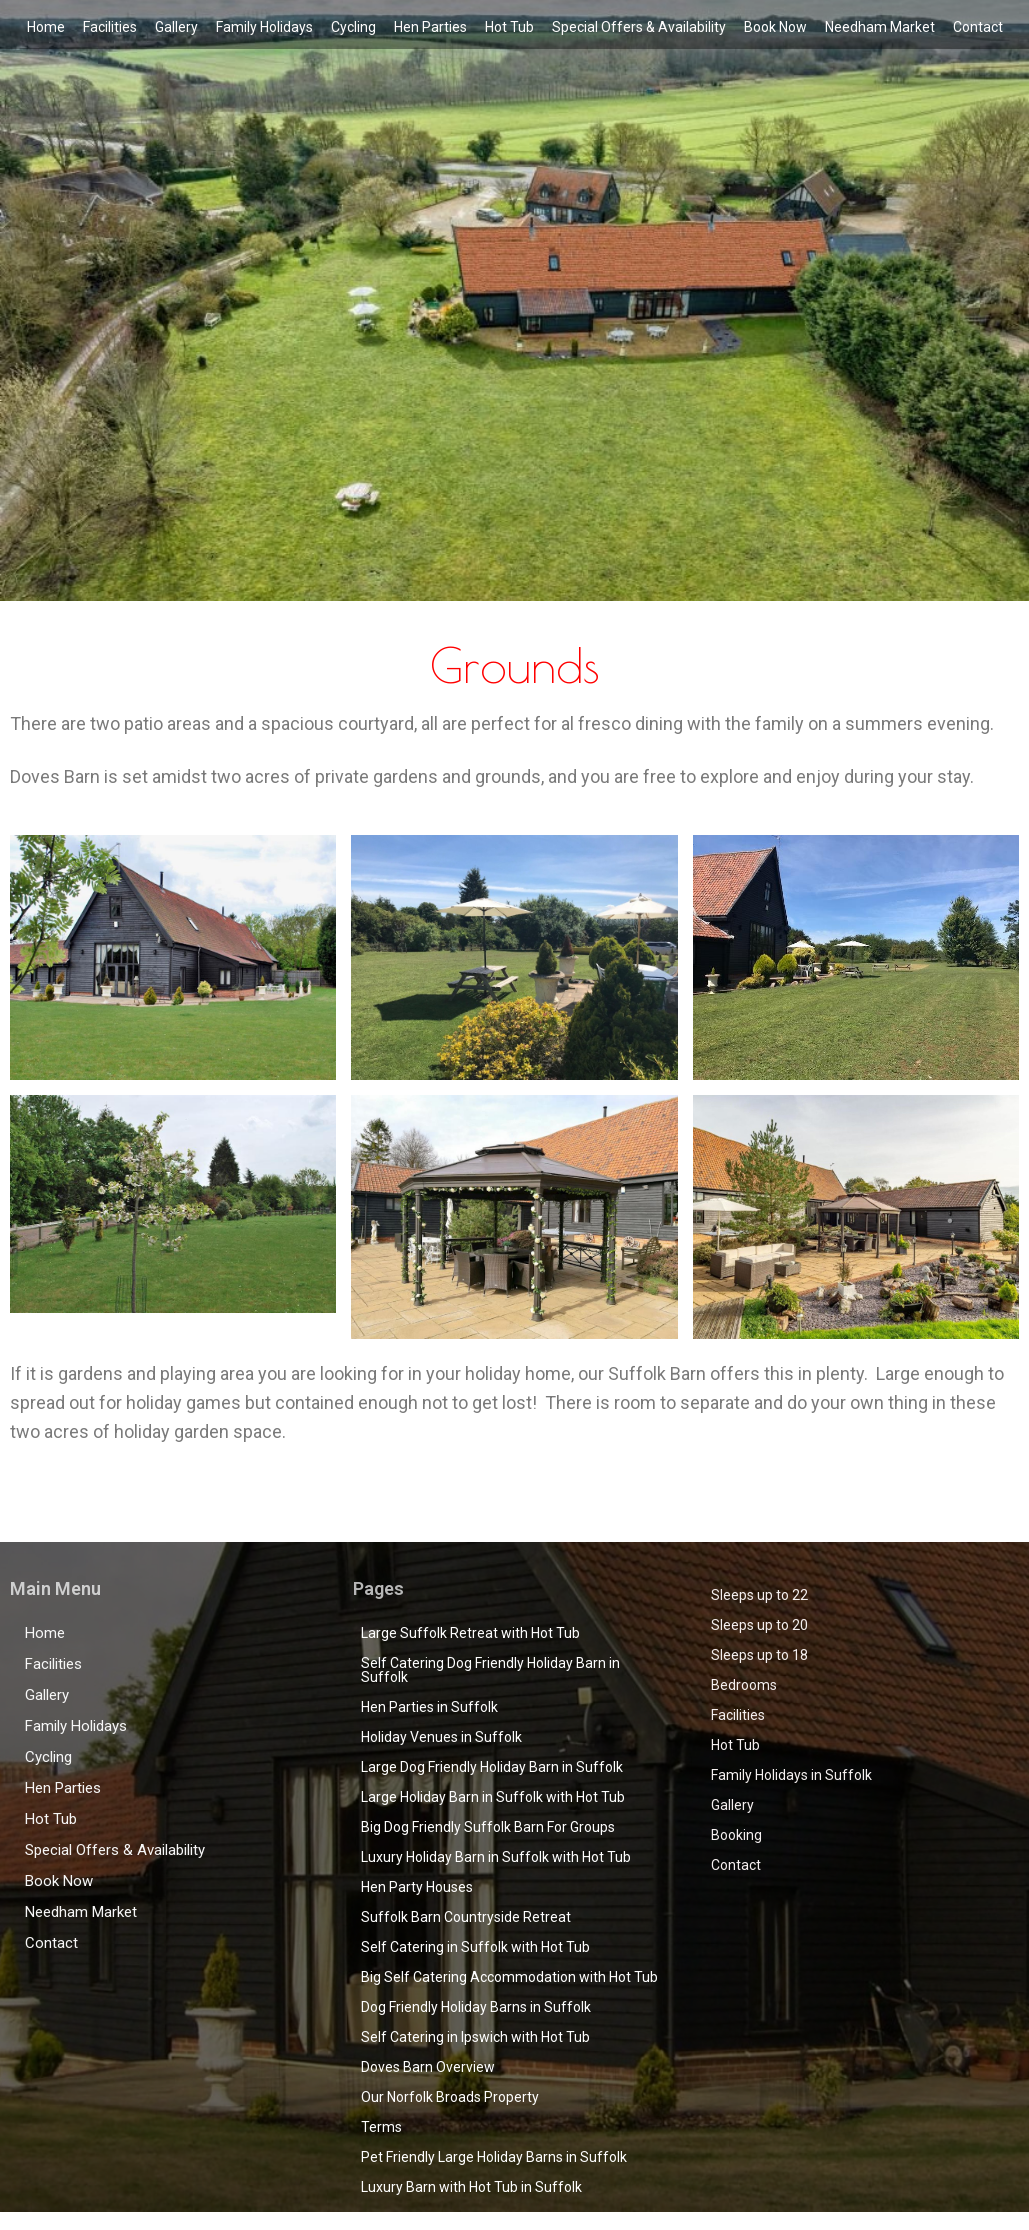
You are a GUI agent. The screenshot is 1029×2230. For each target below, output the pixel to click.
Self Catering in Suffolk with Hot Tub (475, 1947)
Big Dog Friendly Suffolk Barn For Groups (488, 1827)
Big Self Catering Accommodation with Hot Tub (509, 1977)
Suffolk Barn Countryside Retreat (466, 1917)
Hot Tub (509, 27)
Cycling (353, 27)
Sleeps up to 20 (759, 1625)
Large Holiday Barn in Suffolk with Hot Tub (493, 1797)
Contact (978, 27)
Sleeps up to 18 (759, 1655)
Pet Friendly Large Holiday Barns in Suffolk (494, 2157)
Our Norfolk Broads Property (450, 2097)
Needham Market (880, 27)
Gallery (176, 27)
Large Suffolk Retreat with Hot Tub (470, 1633)
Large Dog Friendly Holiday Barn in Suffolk (492, 1767)
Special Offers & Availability (639, 27)
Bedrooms (744, 1685)
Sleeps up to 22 (759, 1595)
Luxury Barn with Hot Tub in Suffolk (471, 2187)
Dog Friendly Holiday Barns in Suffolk (476, 2007)
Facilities (110, 27)
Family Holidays (264, 27)
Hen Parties (430, 27)
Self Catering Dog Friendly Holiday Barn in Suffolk (490, 1670)
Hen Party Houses (417, 1887)
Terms (381, 2127)
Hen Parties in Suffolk (429, 1707)
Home (46, 27)
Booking (736, 1835)
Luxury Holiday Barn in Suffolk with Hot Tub (496, 1857)
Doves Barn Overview (428, 2067)
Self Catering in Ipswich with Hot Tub (475, 2037)
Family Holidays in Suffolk (791, 1775)
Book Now (775, 27)
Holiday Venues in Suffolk (441, 1737)
